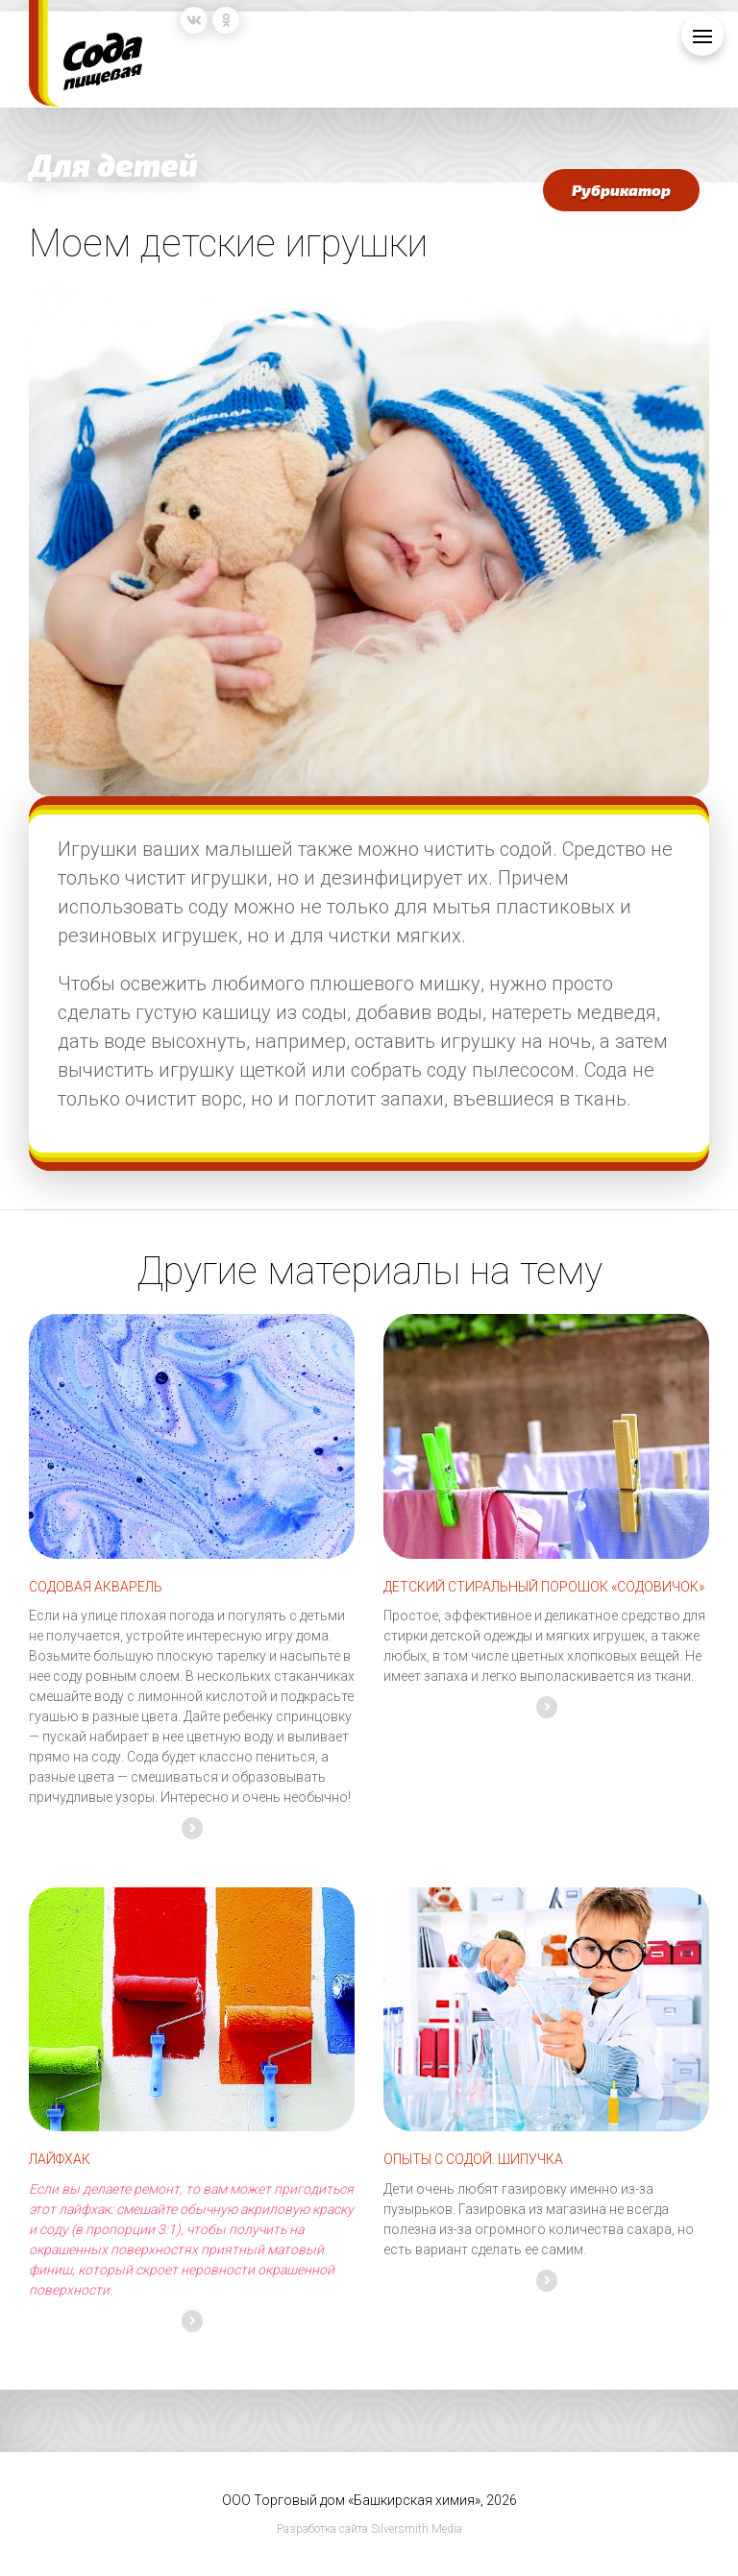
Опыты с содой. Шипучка (473, 2159)
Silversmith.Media (416, 2529)
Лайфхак (59, 2159)
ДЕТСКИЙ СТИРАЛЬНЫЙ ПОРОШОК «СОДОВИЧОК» (543, 1586)
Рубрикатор (621, 190)
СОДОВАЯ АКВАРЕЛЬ (95, 1586)
